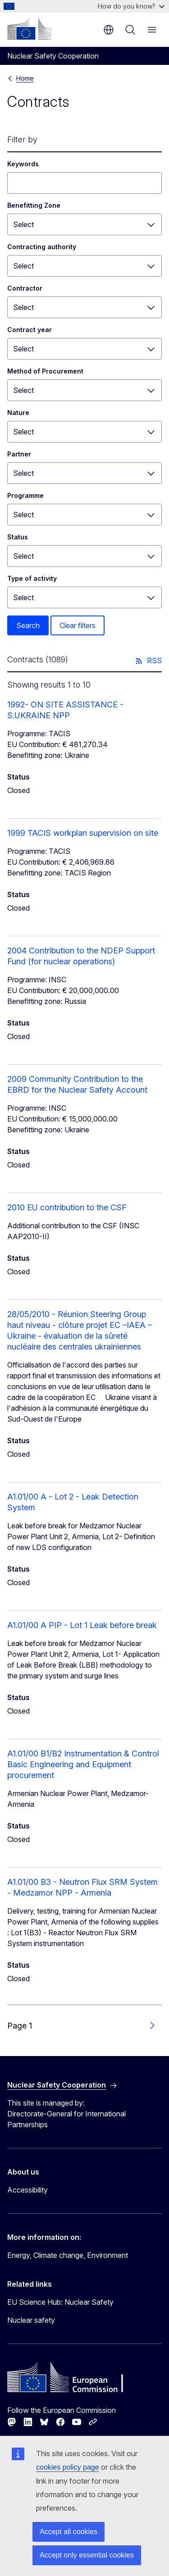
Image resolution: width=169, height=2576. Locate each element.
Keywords (23, 164)
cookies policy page (67, 2467)
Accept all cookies (68, 2531)
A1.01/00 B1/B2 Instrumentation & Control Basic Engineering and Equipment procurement (83, 1764)
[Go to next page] (152, 2026)
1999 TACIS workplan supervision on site (82, 833)
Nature (18, 412)
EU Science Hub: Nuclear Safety (60, 2302)
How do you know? (131, 6)
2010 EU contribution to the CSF (67, 1207)
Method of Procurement (45, 371)
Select (23, 224)
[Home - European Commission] (29, 29)
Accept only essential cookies (87, 2555)
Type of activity (32, 578)
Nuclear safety (31, 2320)
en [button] (108, 29)
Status (17, 537)
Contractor (24, 288)
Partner (19, 454)
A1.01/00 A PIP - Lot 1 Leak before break (82, 1625)
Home (25, 78)
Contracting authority (41, 247)
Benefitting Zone (33, 205)
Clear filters (77, 625)
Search (28, 625)
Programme (25, 495)
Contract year (29, 329)
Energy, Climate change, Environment (67, 2255)
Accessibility (27, 2189)
